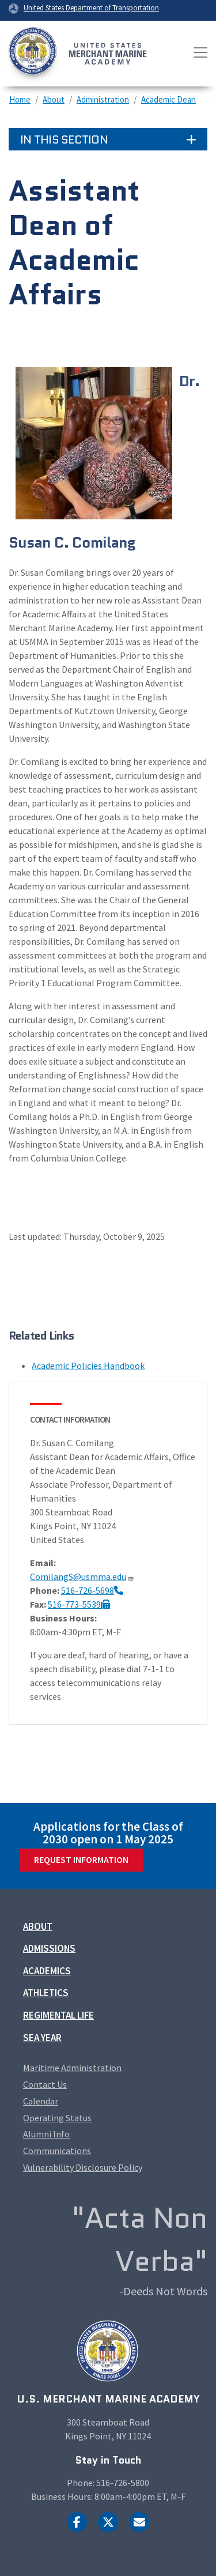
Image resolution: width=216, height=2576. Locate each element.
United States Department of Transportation (91, 7)
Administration (103, 99)
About (54, 99)
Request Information (81, 1859)
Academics (47, 1970)
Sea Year (42, 2037)
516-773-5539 (79, 1604)
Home (20, 99)
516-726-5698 (92, 1590)
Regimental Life (58, 2015)
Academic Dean (168, 99)
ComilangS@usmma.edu (82, 1576)
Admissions (49, 1948)
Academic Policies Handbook (88, 1365)
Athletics (46, 1992)
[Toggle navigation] (200, 52)
